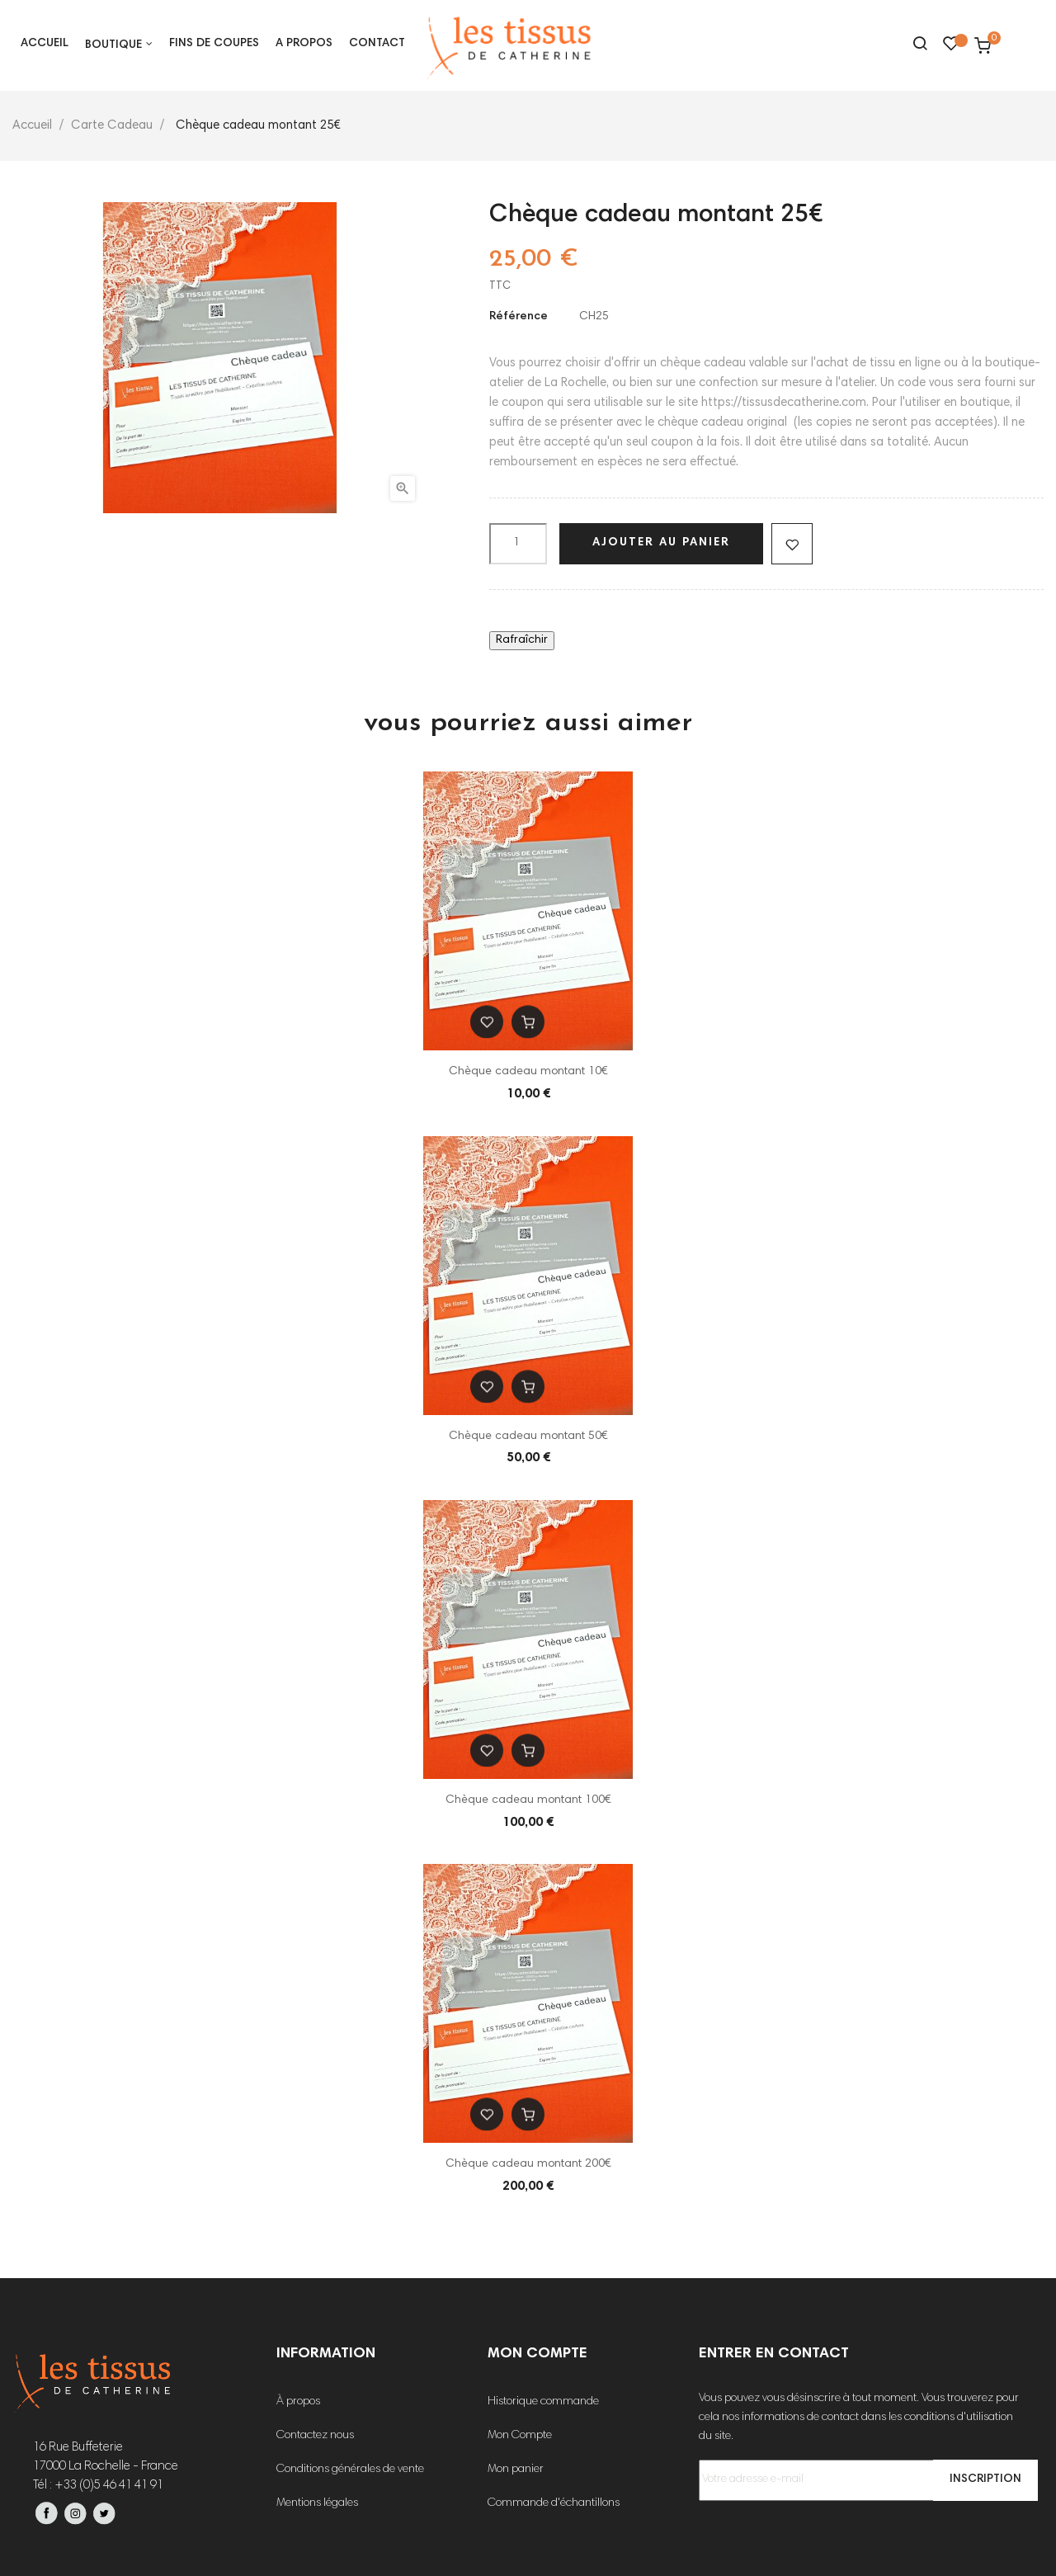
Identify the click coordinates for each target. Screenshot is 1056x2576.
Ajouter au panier (661, 543)
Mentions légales (317, 2503)
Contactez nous (315, 2436)
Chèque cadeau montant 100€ (528, 1800)
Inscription (985, 2479)
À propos (298, 2402)
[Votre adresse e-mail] (862, 2480)
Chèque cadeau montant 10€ (528, 1072)
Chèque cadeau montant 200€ (528, 2164)
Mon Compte (520, 2436)
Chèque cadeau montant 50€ (528, 1436)
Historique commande (543, 2402)
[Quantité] (518, 543)
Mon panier (516, 2469)
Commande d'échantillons (554, 2503)
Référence (518, 317)
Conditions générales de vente (350, 2469)
